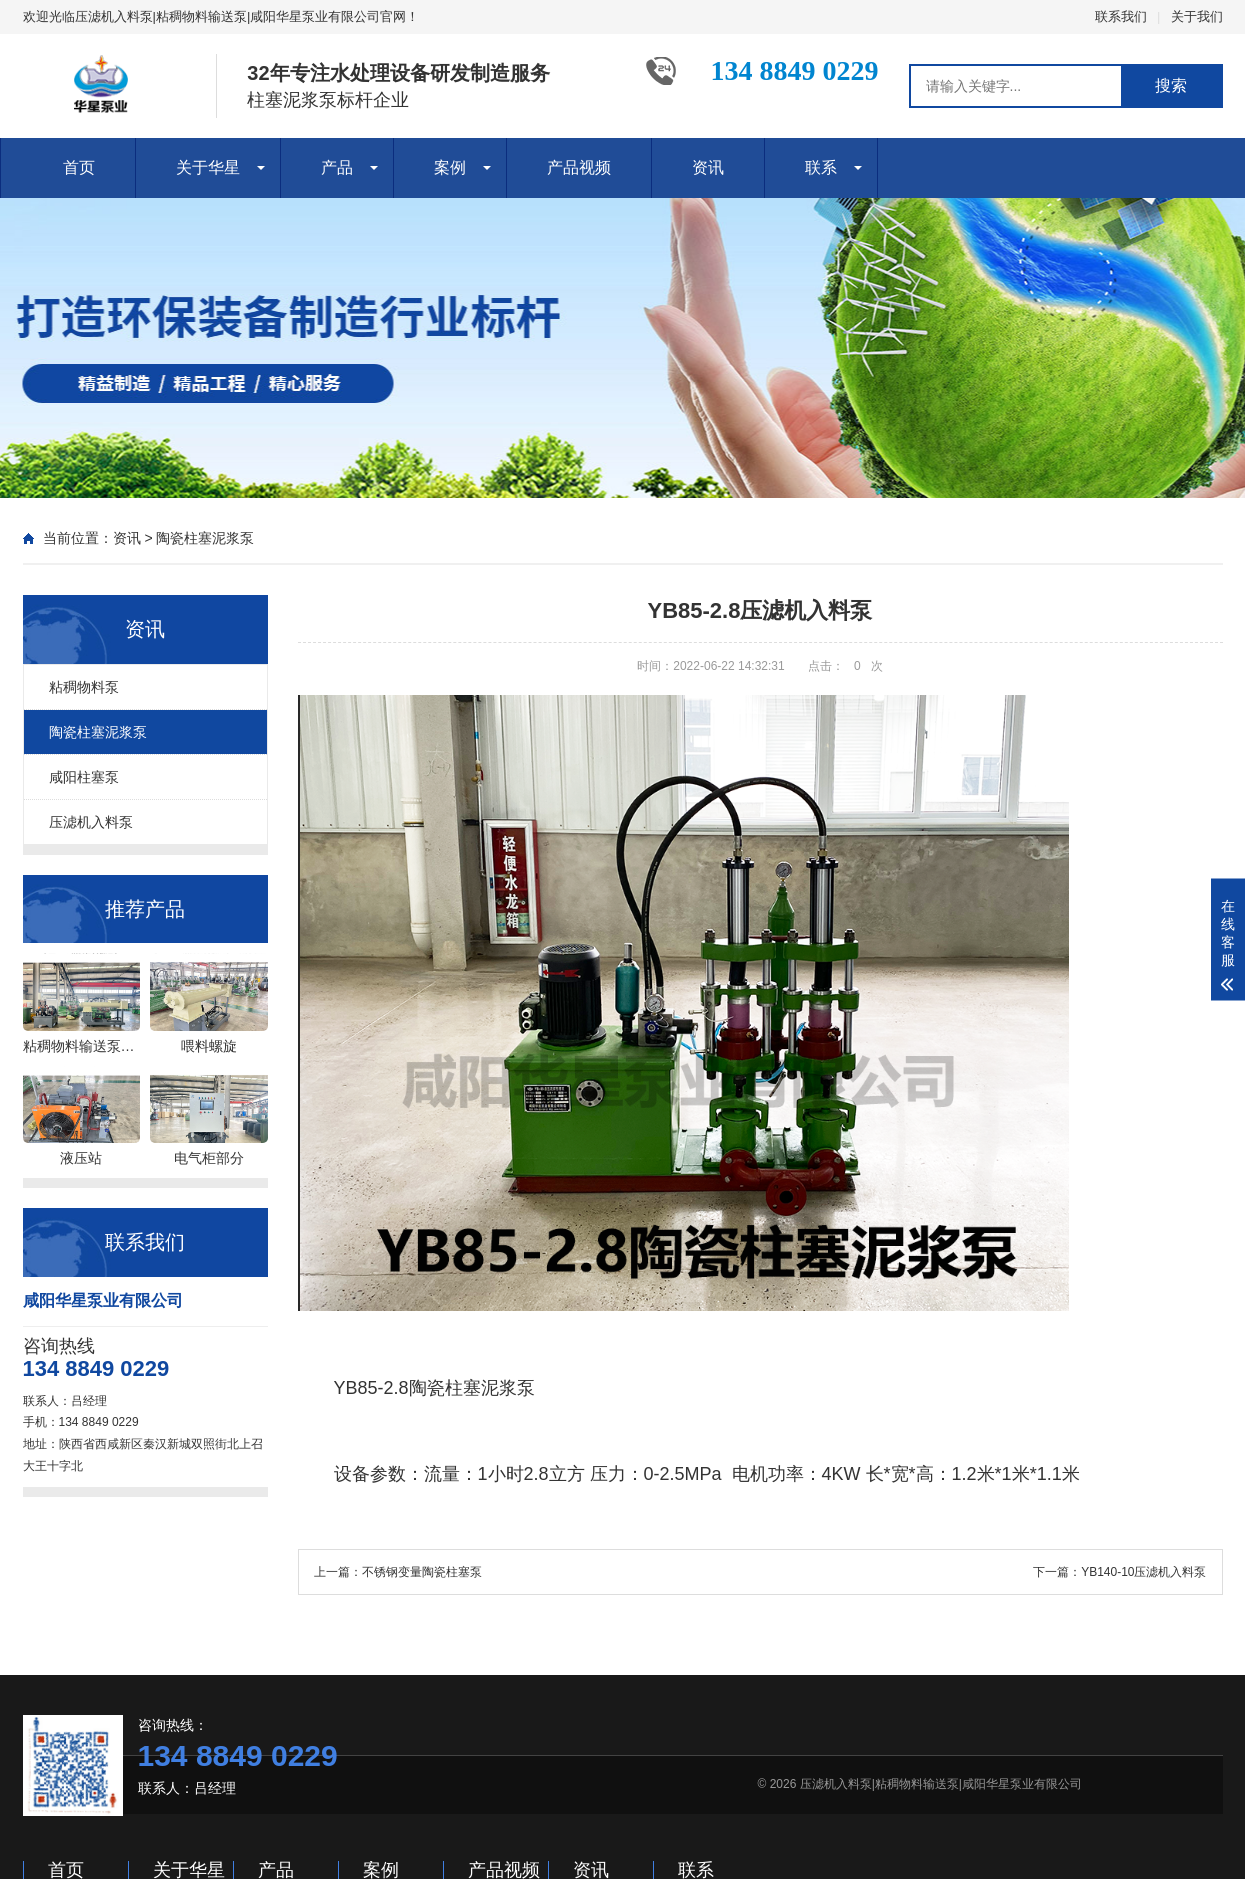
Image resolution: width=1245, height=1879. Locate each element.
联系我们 (1121, 16)
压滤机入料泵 (91, 822)
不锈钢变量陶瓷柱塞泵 (422, 1572)
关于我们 (1197, 16)
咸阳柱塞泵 (84, 777)
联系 (821, 167)
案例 (450, 167)
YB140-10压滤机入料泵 (1143, 1572)
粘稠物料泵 (84, 687)
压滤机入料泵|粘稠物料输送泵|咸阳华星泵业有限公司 (941, 1784)
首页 (79, 167)
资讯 (708, 167)
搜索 (1171, 85)
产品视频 (579, 167)
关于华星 (208, 167)
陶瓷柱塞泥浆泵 (205, 538)
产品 (337, 167)
